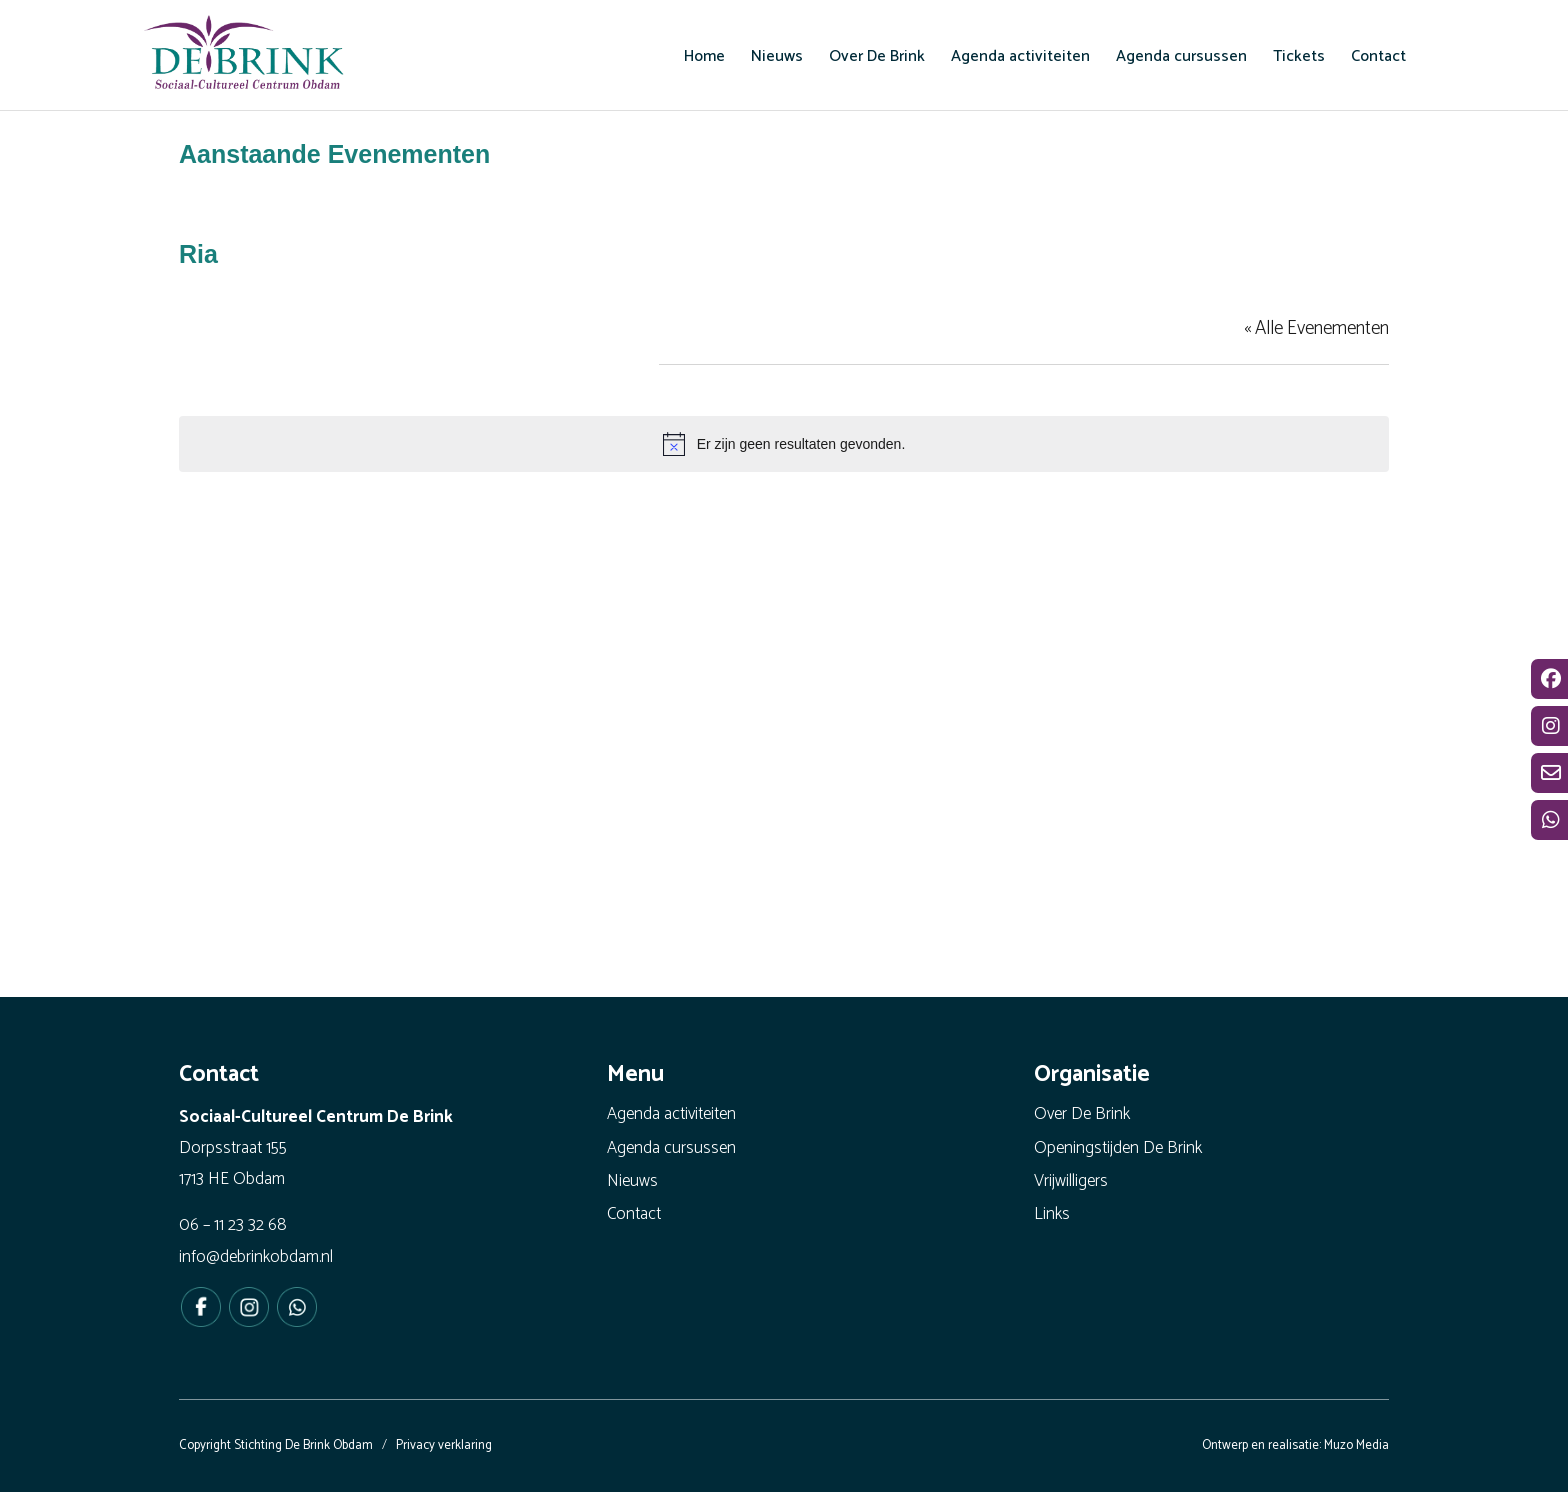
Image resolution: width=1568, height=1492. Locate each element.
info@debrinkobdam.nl (256, 1257)
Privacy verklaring (444, 1445)
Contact (634, 1214)
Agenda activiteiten (671, 1114)
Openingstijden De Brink (1118, 1148)
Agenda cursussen (671, 1148)
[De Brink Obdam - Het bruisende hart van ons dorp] (244, 55)
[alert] (784, 444)
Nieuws (632, 1181)
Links (1052, 1214)
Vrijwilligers (1071, 1181)
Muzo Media (1356, 1445)
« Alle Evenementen (1316, 328)
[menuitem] (704, 56)
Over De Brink (1082, 1114)
